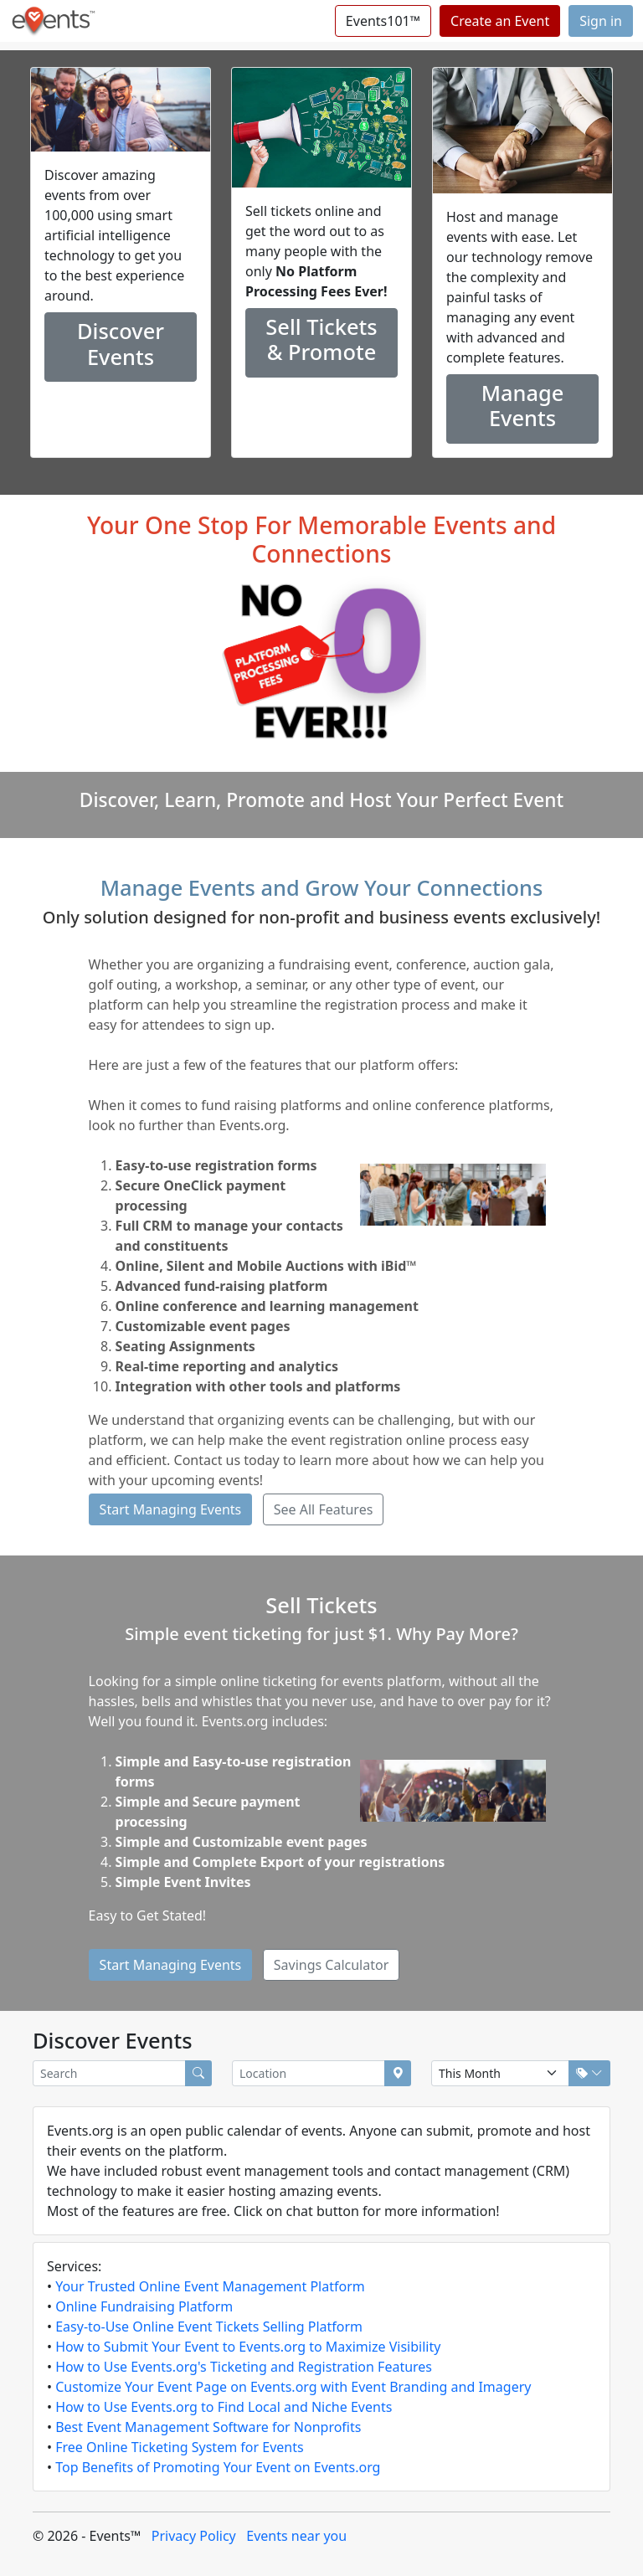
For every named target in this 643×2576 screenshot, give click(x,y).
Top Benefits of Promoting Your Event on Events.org (217, 2467)
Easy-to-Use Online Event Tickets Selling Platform (209, 2326)
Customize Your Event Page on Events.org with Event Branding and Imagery (293, 2387)
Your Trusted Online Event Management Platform (210, 2286)
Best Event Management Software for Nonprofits (208, 2427)
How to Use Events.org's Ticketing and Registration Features (243, 2366)
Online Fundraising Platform (144, 2306)
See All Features (323, 1509)
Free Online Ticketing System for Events (179, 2447)
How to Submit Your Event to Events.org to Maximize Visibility (247, 2346)
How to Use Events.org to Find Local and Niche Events (223, 2407)
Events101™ (383, 21)
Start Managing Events (171, 1509)
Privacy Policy (194, 2536)
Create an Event (499, 21)
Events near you (296, 2536)
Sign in (600, 21)
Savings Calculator (331, 1965)
